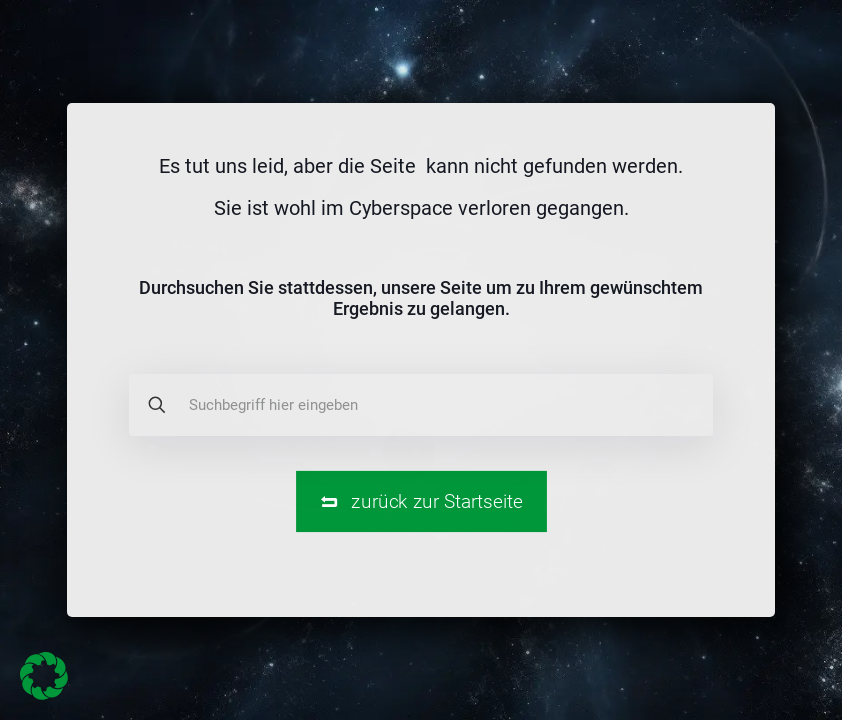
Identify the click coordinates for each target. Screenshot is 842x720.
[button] (44, 676)
